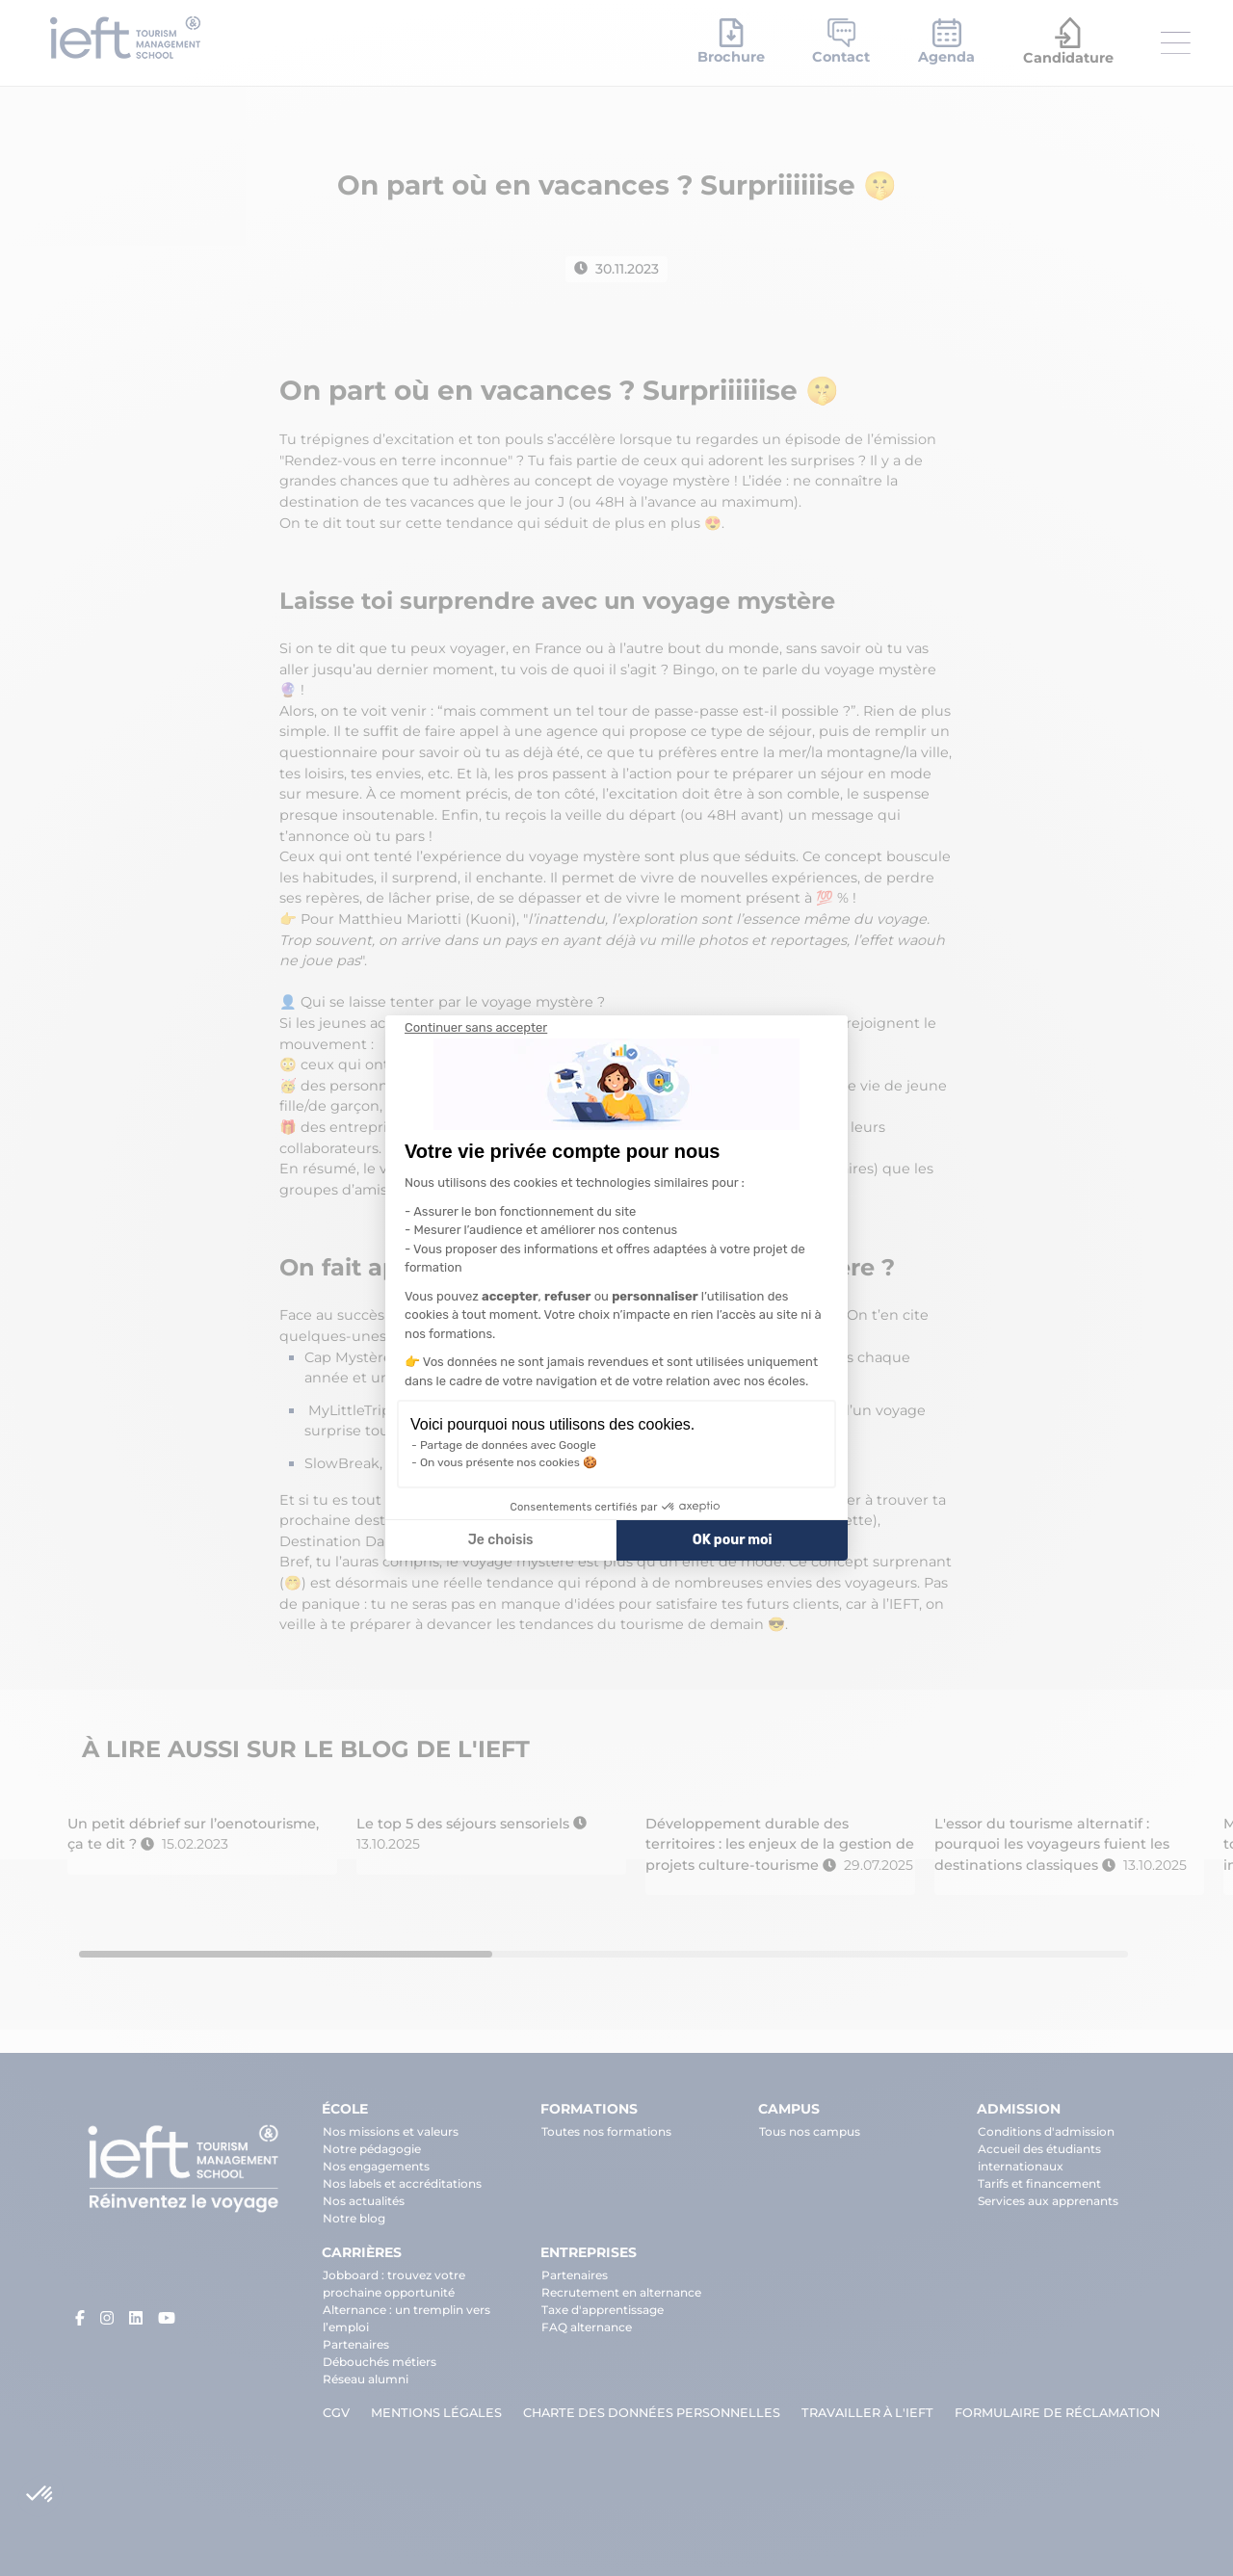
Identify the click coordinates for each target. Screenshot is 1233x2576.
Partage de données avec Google (508, 1445)
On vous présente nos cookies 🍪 (508, 1462)
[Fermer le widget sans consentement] (476, 1028)
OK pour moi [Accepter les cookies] (733, 1540)
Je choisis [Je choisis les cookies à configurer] (501, 1540)
